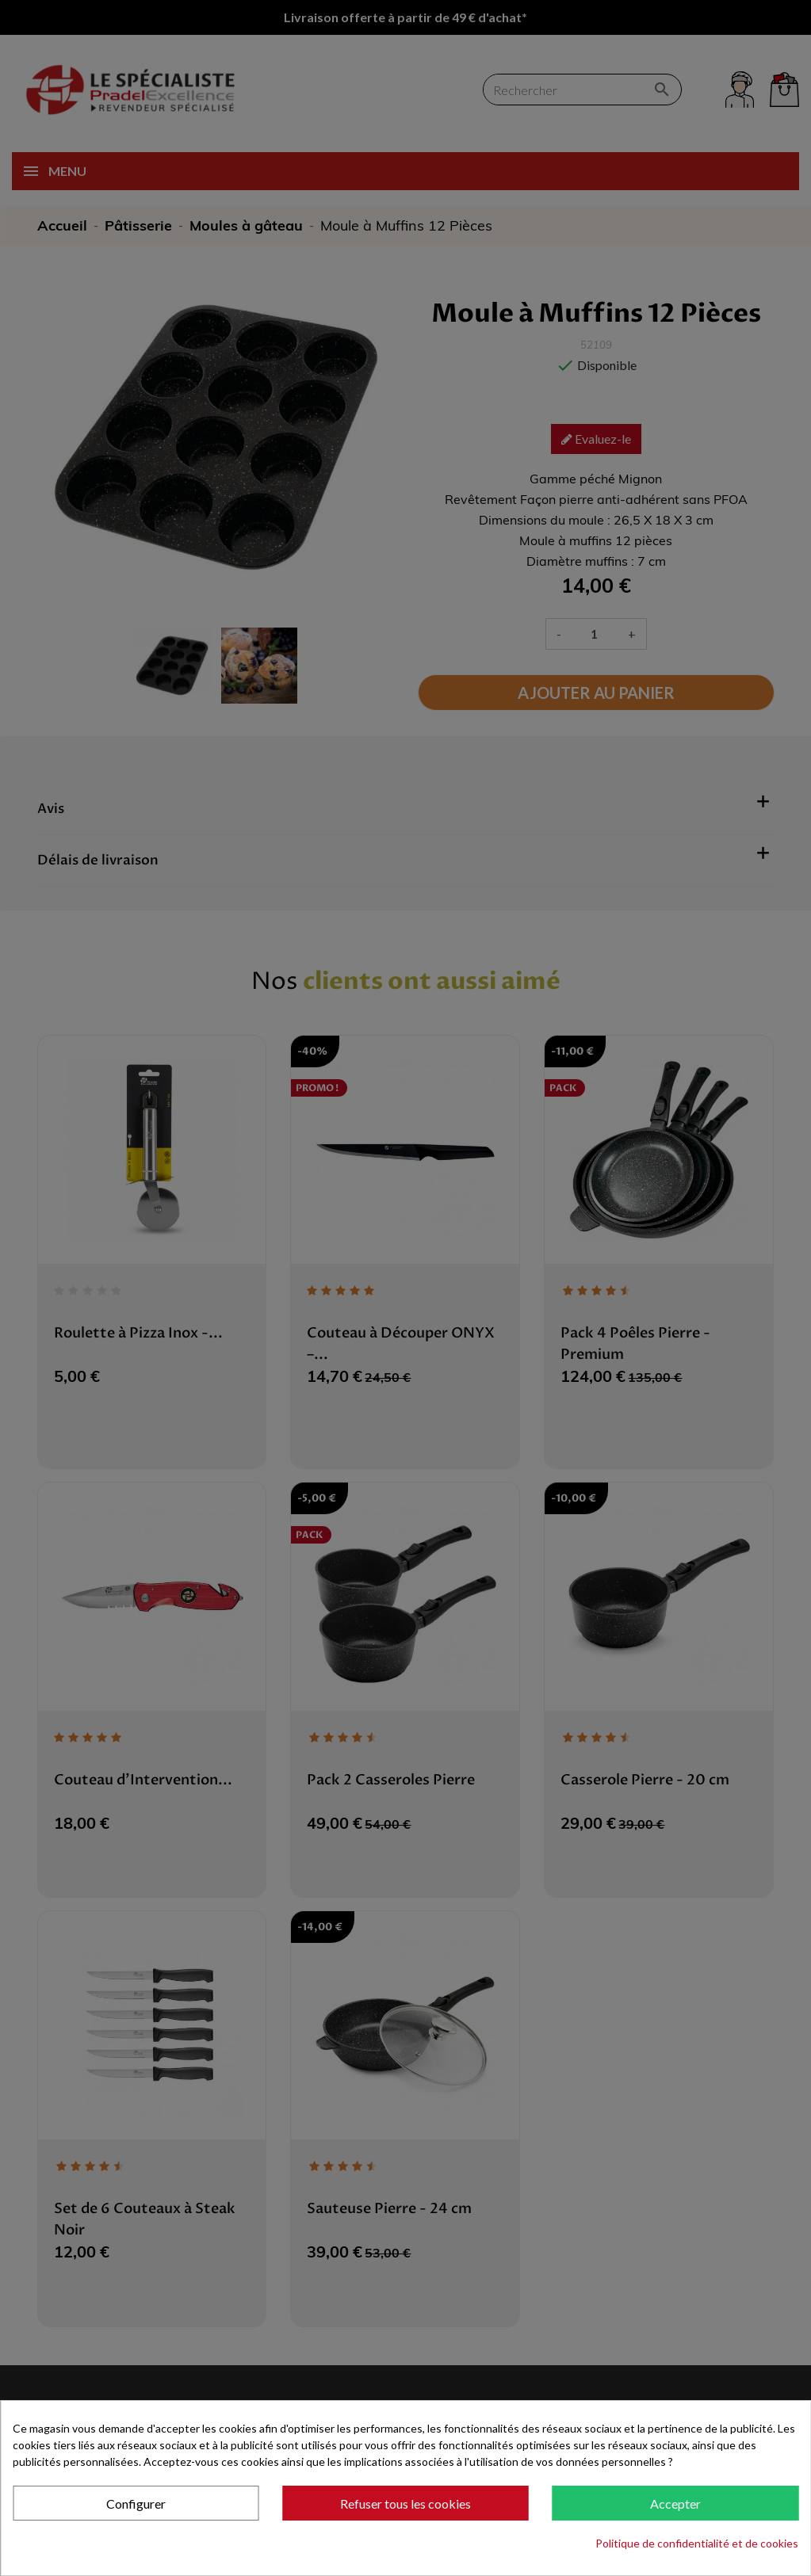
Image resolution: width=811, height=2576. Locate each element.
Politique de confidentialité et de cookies (696, 2543)
